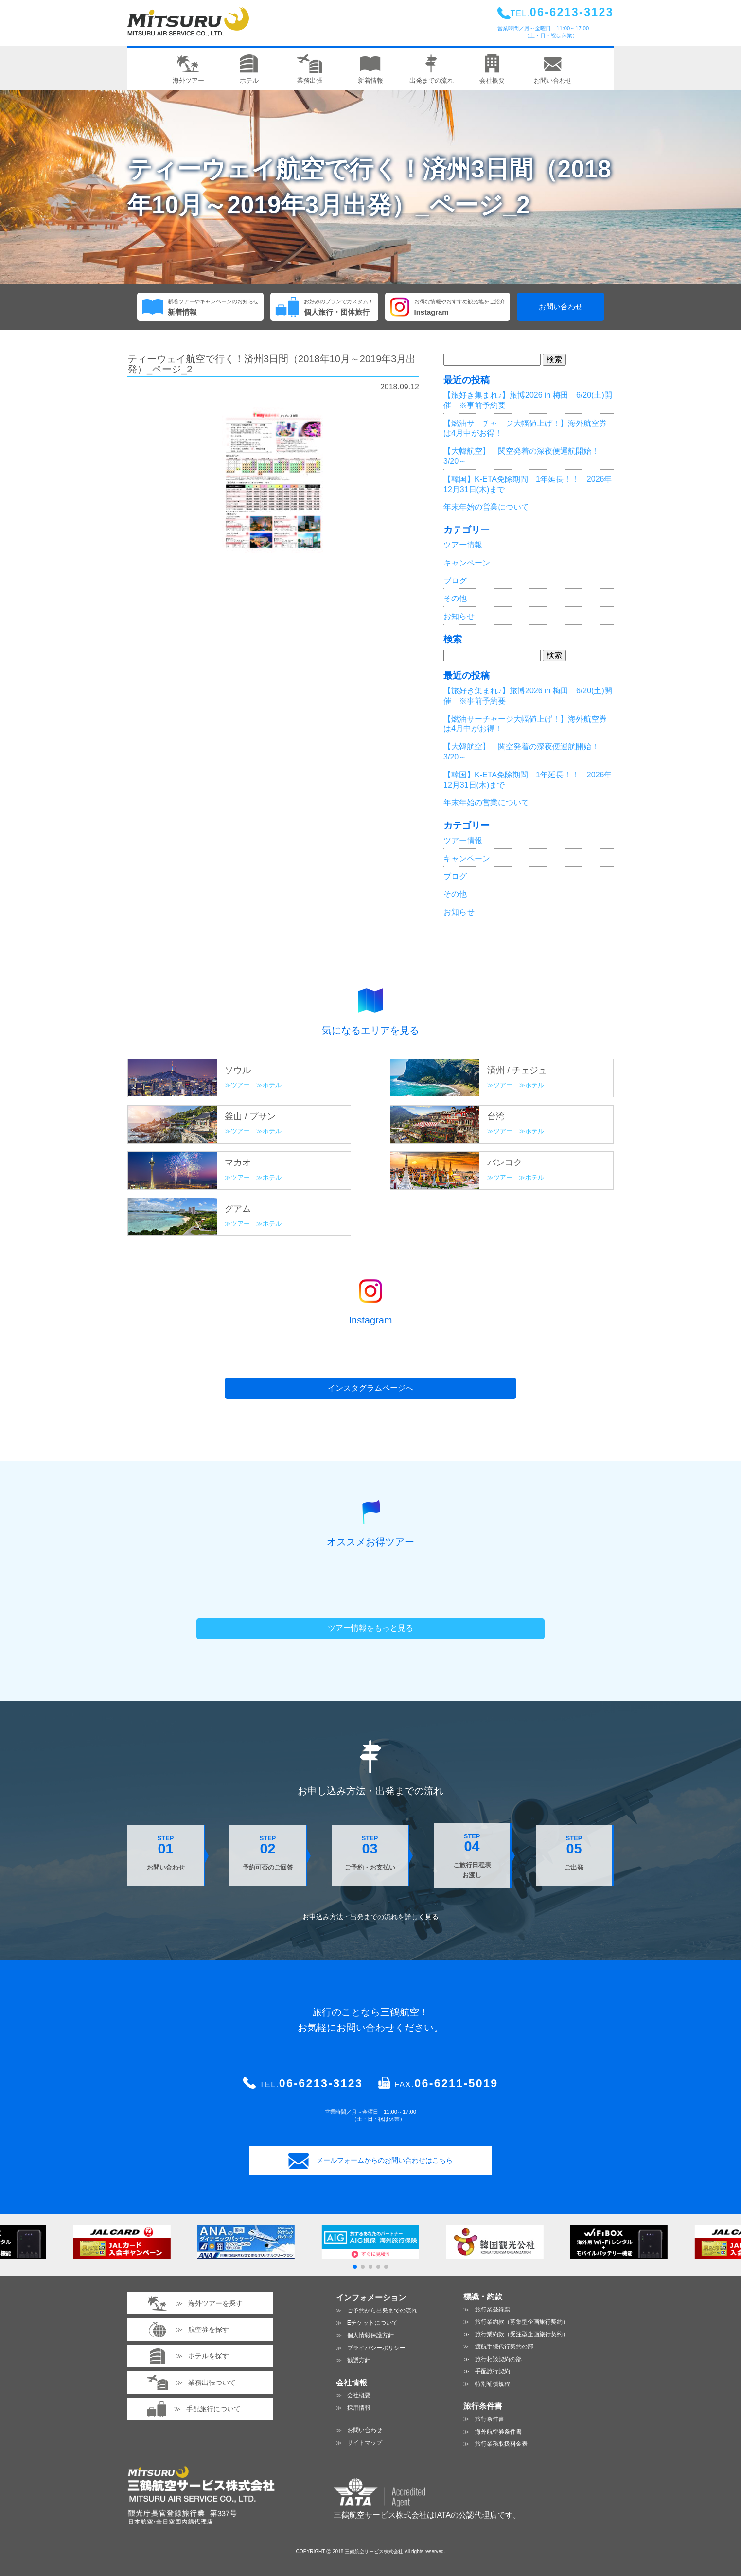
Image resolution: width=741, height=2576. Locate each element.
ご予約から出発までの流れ (382, 2310)
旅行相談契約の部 (498, 2359)
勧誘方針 (358, 2360)
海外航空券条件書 (498, 2431)
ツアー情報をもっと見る (370, 1628)
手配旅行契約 (492, 2371)
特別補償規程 (492, 2384)
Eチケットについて (372, 2322)
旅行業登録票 (492, 2309)
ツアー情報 (462, 545)
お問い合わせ (560, 307)
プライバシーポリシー (376, 2348)
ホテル (272, 1085)
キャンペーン (466, 563)
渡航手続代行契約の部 (504, 2346)
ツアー (240, 1085)
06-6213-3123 (321, 2083)
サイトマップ (364, 2442)
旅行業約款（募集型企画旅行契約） (521, 2321)
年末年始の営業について (486, 507)
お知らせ (459, 616)
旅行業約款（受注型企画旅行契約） (521, 2334)
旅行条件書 (489, 2419)
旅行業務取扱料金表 (501, 2443)
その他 (455, 598)
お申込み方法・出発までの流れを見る (370, 1917)
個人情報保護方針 (370, 2335)
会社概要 (358, 2395)
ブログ (455, 581)
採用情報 (358, 2407)
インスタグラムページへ (370, 1388)
